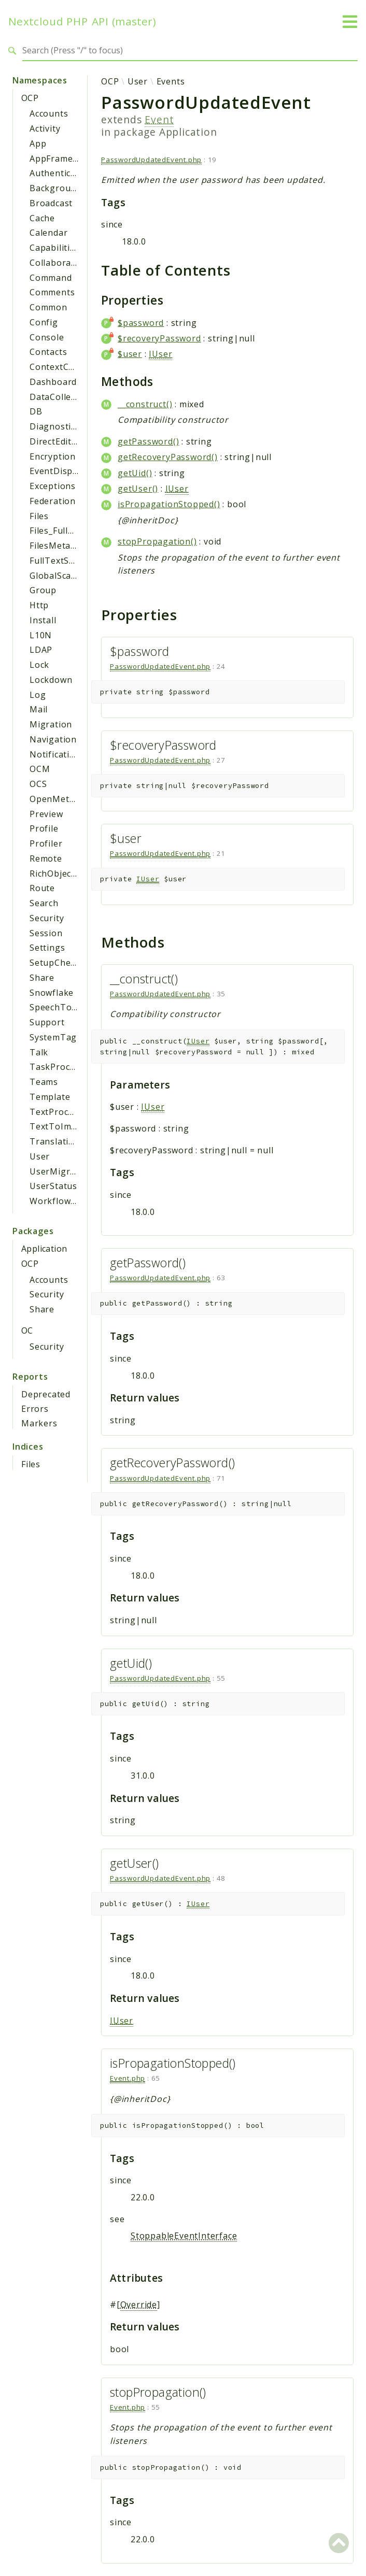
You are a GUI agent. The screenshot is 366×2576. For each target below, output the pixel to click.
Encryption (53, 456)
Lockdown (51, 679)
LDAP (41, 649)
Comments (52, 292)
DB (36, 411)
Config (44, 322)
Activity (45, 128)
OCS (38, 784)
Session (46, 933)
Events (171, 81)
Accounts (49, 113)
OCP (29, 98)
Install (43, 620)
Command (51, 277)
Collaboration (59, 262)
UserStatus (53, 1186)
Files (39, 516)
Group (43, 590)
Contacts (48, 351)
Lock (39, 664)
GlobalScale (54, 575)
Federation (53, 501)
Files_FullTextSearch (73, 530)
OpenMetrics (57, 799)
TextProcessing (63, 1112)
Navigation (53, 739)
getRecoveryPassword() (168, 457)
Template (50, 1097)
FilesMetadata (59, 545)
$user (130, 354)
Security (47, 918)
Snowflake (52, 992)
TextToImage (58, 1126)
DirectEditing (57, 441)
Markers (39, 1423)
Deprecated (46, 1394)
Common (48, 307)
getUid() (135, 473)
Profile (44, 828)
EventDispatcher (65, 471)
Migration (51, 724)
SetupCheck (55, 962)
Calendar (48, 232)
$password (141, 322)
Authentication (61, 173)
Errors (35, 1408)
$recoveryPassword (159, 338)
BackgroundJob (62, 188)
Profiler (46, 843)
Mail (39, 709)
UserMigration (61, 1171)
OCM (40, 769)
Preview (46, 814)
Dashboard (53, 382)
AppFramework (62, 158)
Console (47, 337)
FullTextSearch (61, 560)
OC (27, 1330)
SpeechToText (60, 1007)
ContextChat (56, 367)
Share (42, 977)
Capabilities (55, 247)
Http (39, 605)
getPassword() (148, 441)
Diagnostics (55, 426)
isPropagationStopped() (169, 504)
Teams (44, 1081)
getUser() (138, 488)
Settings (47, 947)
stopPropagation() (157, 541)
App (38, 143)
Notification (55, 754)
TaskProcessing (63, 1066)
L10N (41, 635)
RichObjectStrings (68, 873)
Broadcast (51, 203)
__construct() (145, 404)
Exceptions (53, 486)
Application (44, 1248)
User (40, 1156)
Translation (55, 1141)
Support (47, 1022)
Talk (39, 1052)
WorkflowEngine (65, 1201)
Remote (46, 858)
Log (38, 694)
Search (44, 903)
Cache (42, 218)
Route (42, 888)
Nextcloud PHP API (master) (82, 21)
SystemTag (53, 1037)
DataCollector (59, 397)
